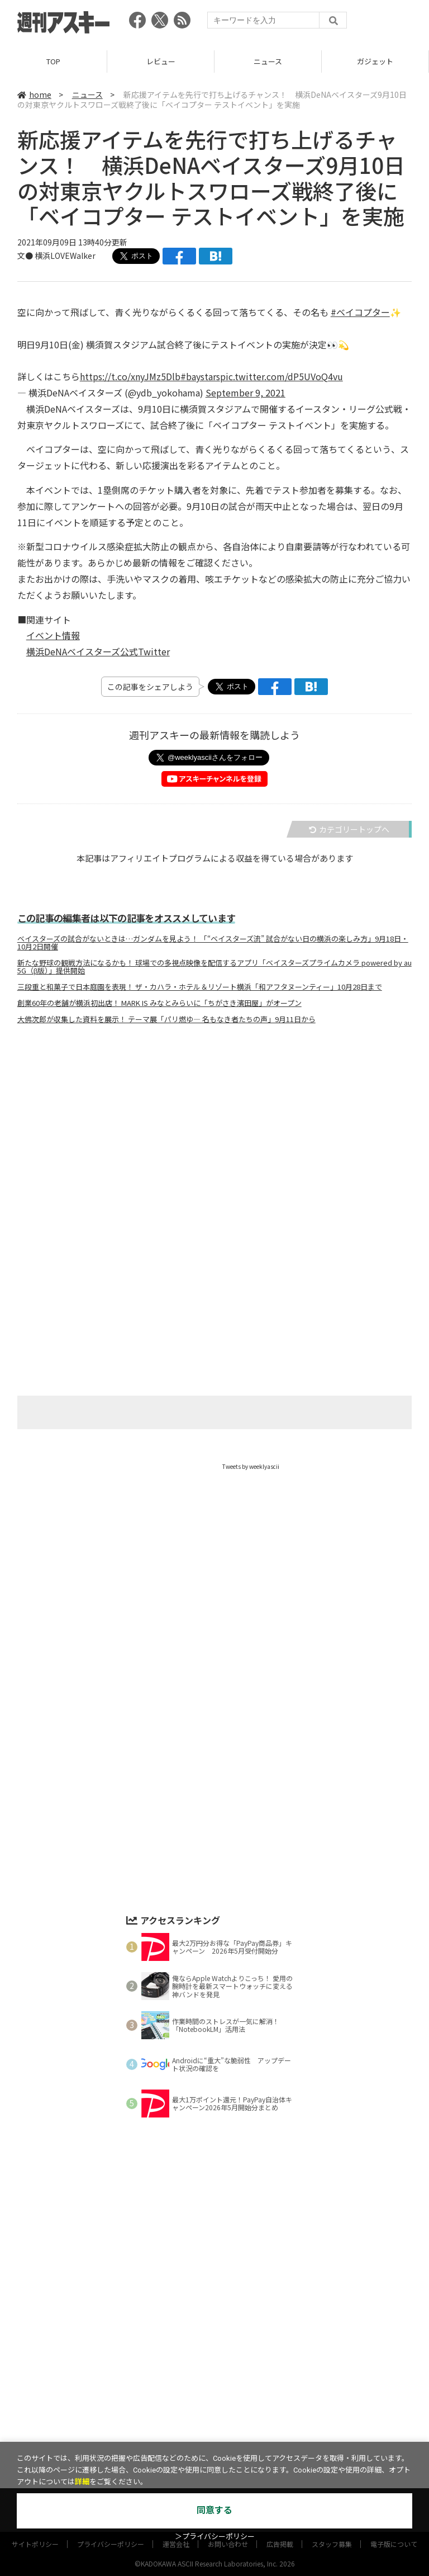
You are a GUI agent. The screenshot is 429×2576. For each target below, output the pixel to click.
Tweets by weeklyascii (250, 1466)
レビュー (160, 61)
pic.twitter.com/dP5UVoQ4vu (281, 376)
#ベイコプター (360, 312)
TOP (53, 61)
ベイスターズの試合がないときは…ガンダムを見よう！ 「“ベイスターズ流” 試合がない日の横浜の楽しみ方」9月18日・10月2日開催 (212, 943)
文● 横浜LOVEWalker (56, 255)
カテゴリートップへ (349, 829)
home (34, 94)
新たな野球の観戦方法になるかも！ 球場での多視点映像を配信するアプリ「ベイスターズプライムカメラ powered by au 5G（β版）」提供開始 (214, 967)
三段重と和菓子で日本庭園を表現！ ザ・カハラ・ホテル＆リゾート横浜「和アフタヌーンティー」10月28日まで (199, 987)
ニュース (268, 61)
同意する (214, 2510)
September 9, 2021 (245, 392)
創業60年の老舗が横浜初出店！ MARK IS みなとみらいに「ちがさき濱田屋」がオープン (159, 1003)
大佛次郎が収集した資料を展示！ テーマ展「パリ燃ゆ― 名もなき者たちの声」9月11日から (166, 1019)
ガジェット (375, 61)
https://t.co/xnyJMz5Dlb (130, 376)
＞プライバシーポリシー (215, 2536)
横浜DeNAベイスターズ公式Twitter (98, 651)
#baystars (200, 376)
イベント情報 (53, 635)
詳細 (82, 2482)
